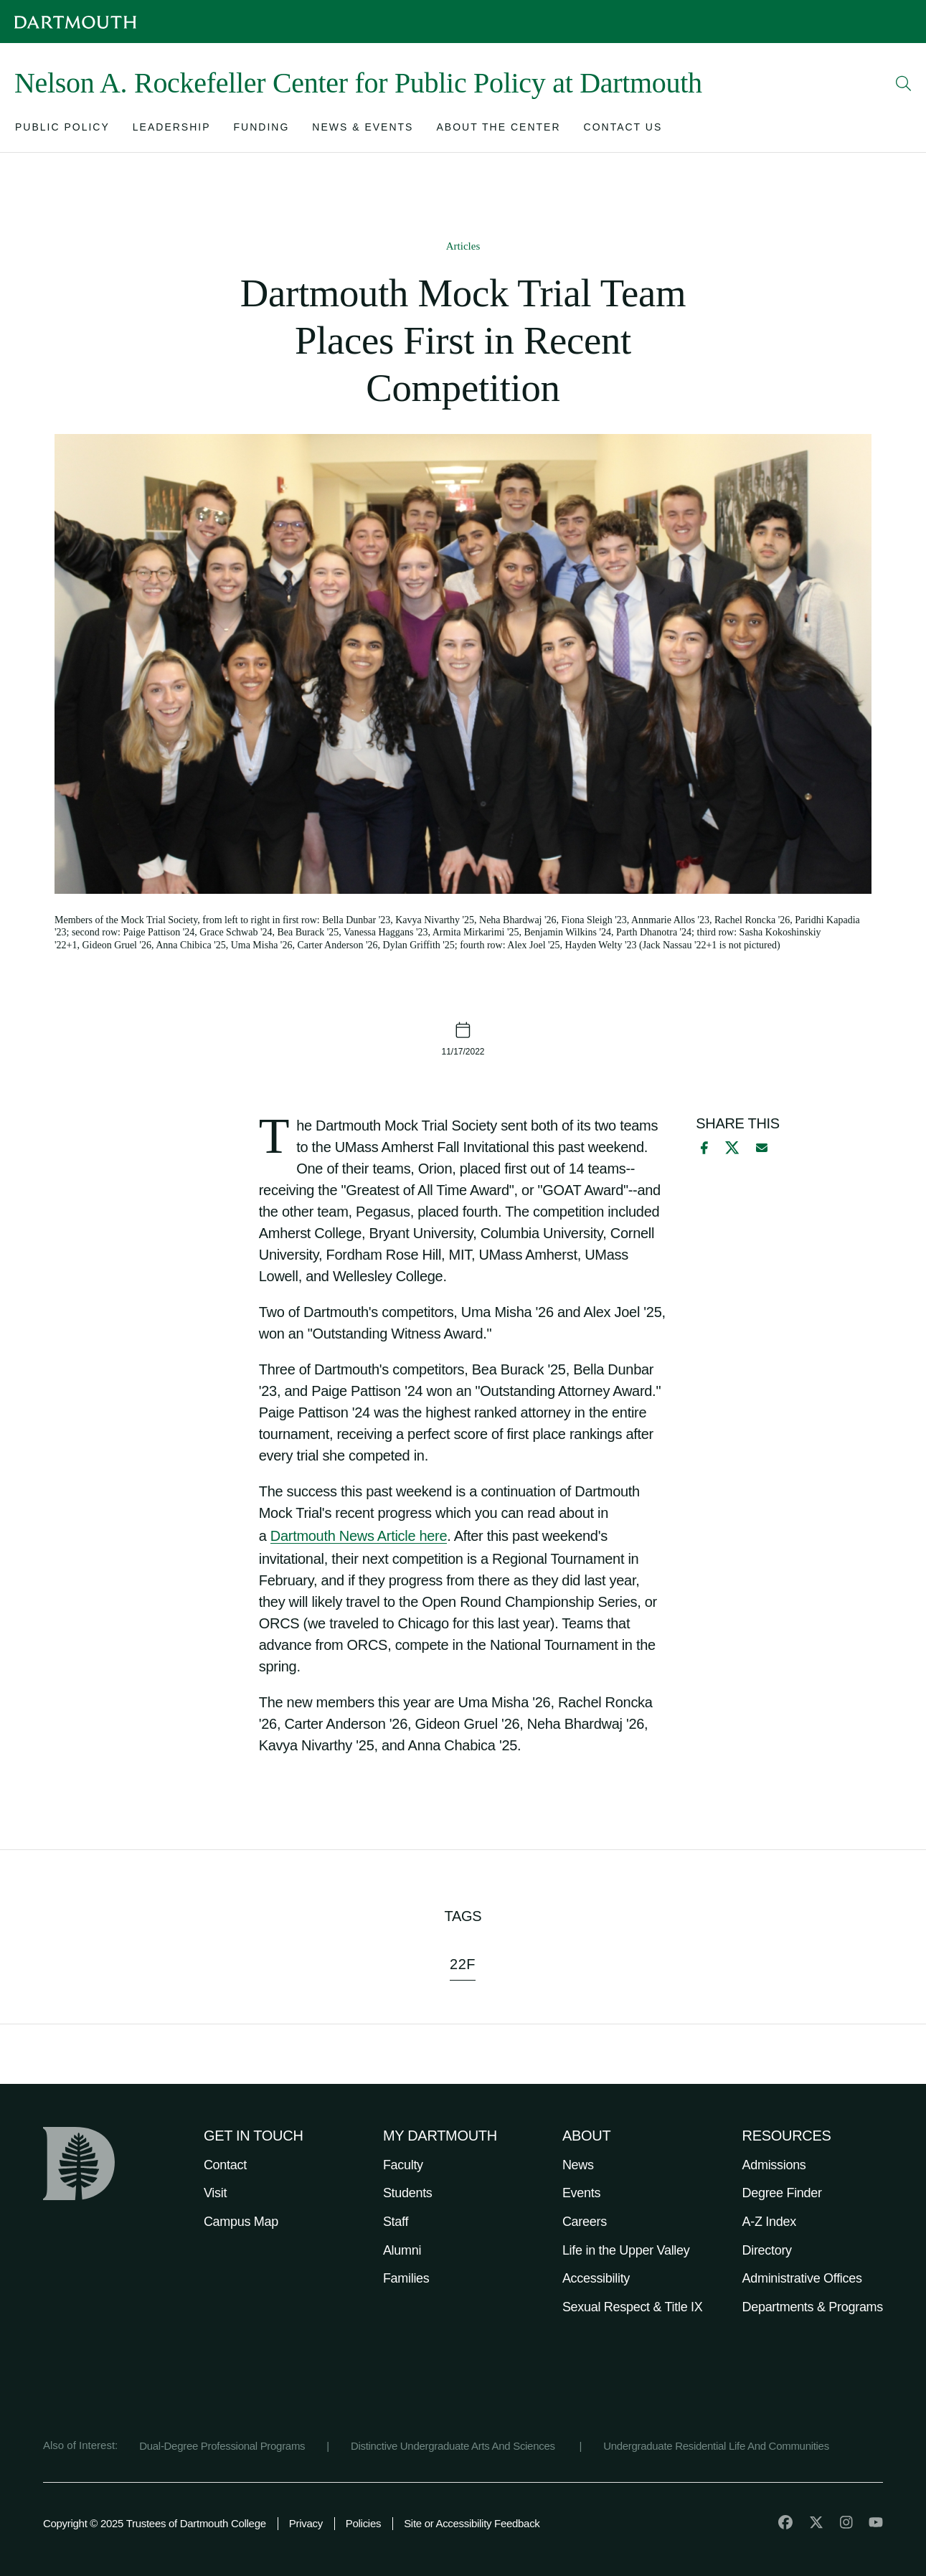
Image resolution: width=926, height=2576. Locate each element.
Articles (463, 246)
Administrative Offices (802, 2278)
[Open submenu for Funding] (262, 130)
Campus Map (241, 2221)
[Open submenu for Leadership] (172, 130)
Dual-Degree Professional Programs (222, 2446)
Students (408, 2193)
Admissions (774, 2165)
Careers (584, 2221)
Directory (767, 2250)
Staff (395, 2221)
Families (406, 2278)
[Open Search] (904, 83)
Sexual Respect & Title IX (632, 2307)
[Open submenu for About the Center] (498, 130)
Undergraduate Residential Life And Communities (716, 2446)
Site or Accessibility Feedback (471, 2523)
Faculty (403, 2165)
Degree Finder (782, 2193)
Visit (215, 2193)
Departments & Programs (812, 2307)
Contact (225, 2165)
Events (581, 2193)
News (578, 2165)
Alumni (402, 2250)
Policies (363, 2523)
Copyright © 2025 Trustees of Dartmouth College (154, 2523)
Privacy (306, 2523)
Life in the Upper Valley (626, 2250)
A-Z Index (769, 2221)
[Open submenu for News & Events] (362, 130)
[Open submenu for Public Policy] (62, 130)
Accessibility (596, 2278)
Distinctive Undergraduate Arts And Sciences (454, 2446)
